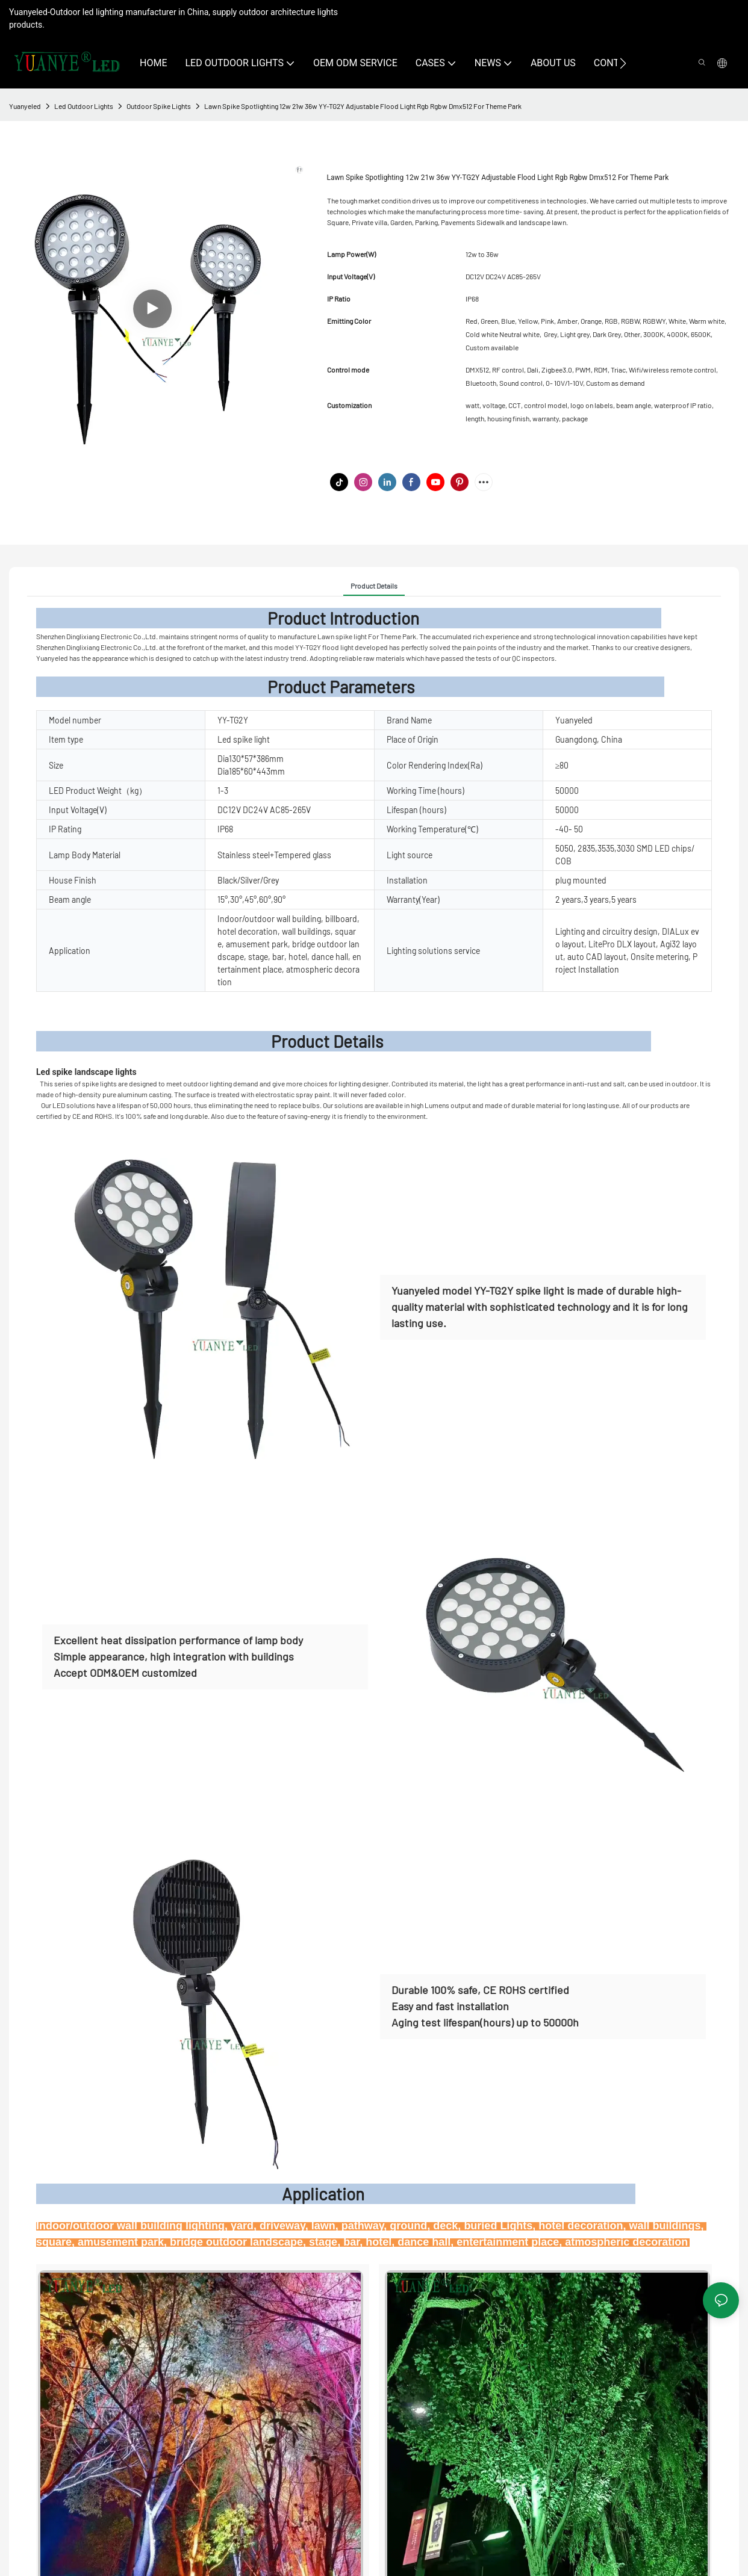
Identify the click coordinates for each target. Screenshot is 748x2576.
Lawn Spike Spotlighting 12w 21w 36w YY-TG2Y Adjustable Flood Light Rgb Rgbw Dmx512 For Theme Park (363, 106)
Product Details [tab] (374, 585)
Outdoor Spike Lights (158, 106)
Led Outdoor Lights (83, 106)
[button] (623, 63)
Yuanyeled (25, 106)
